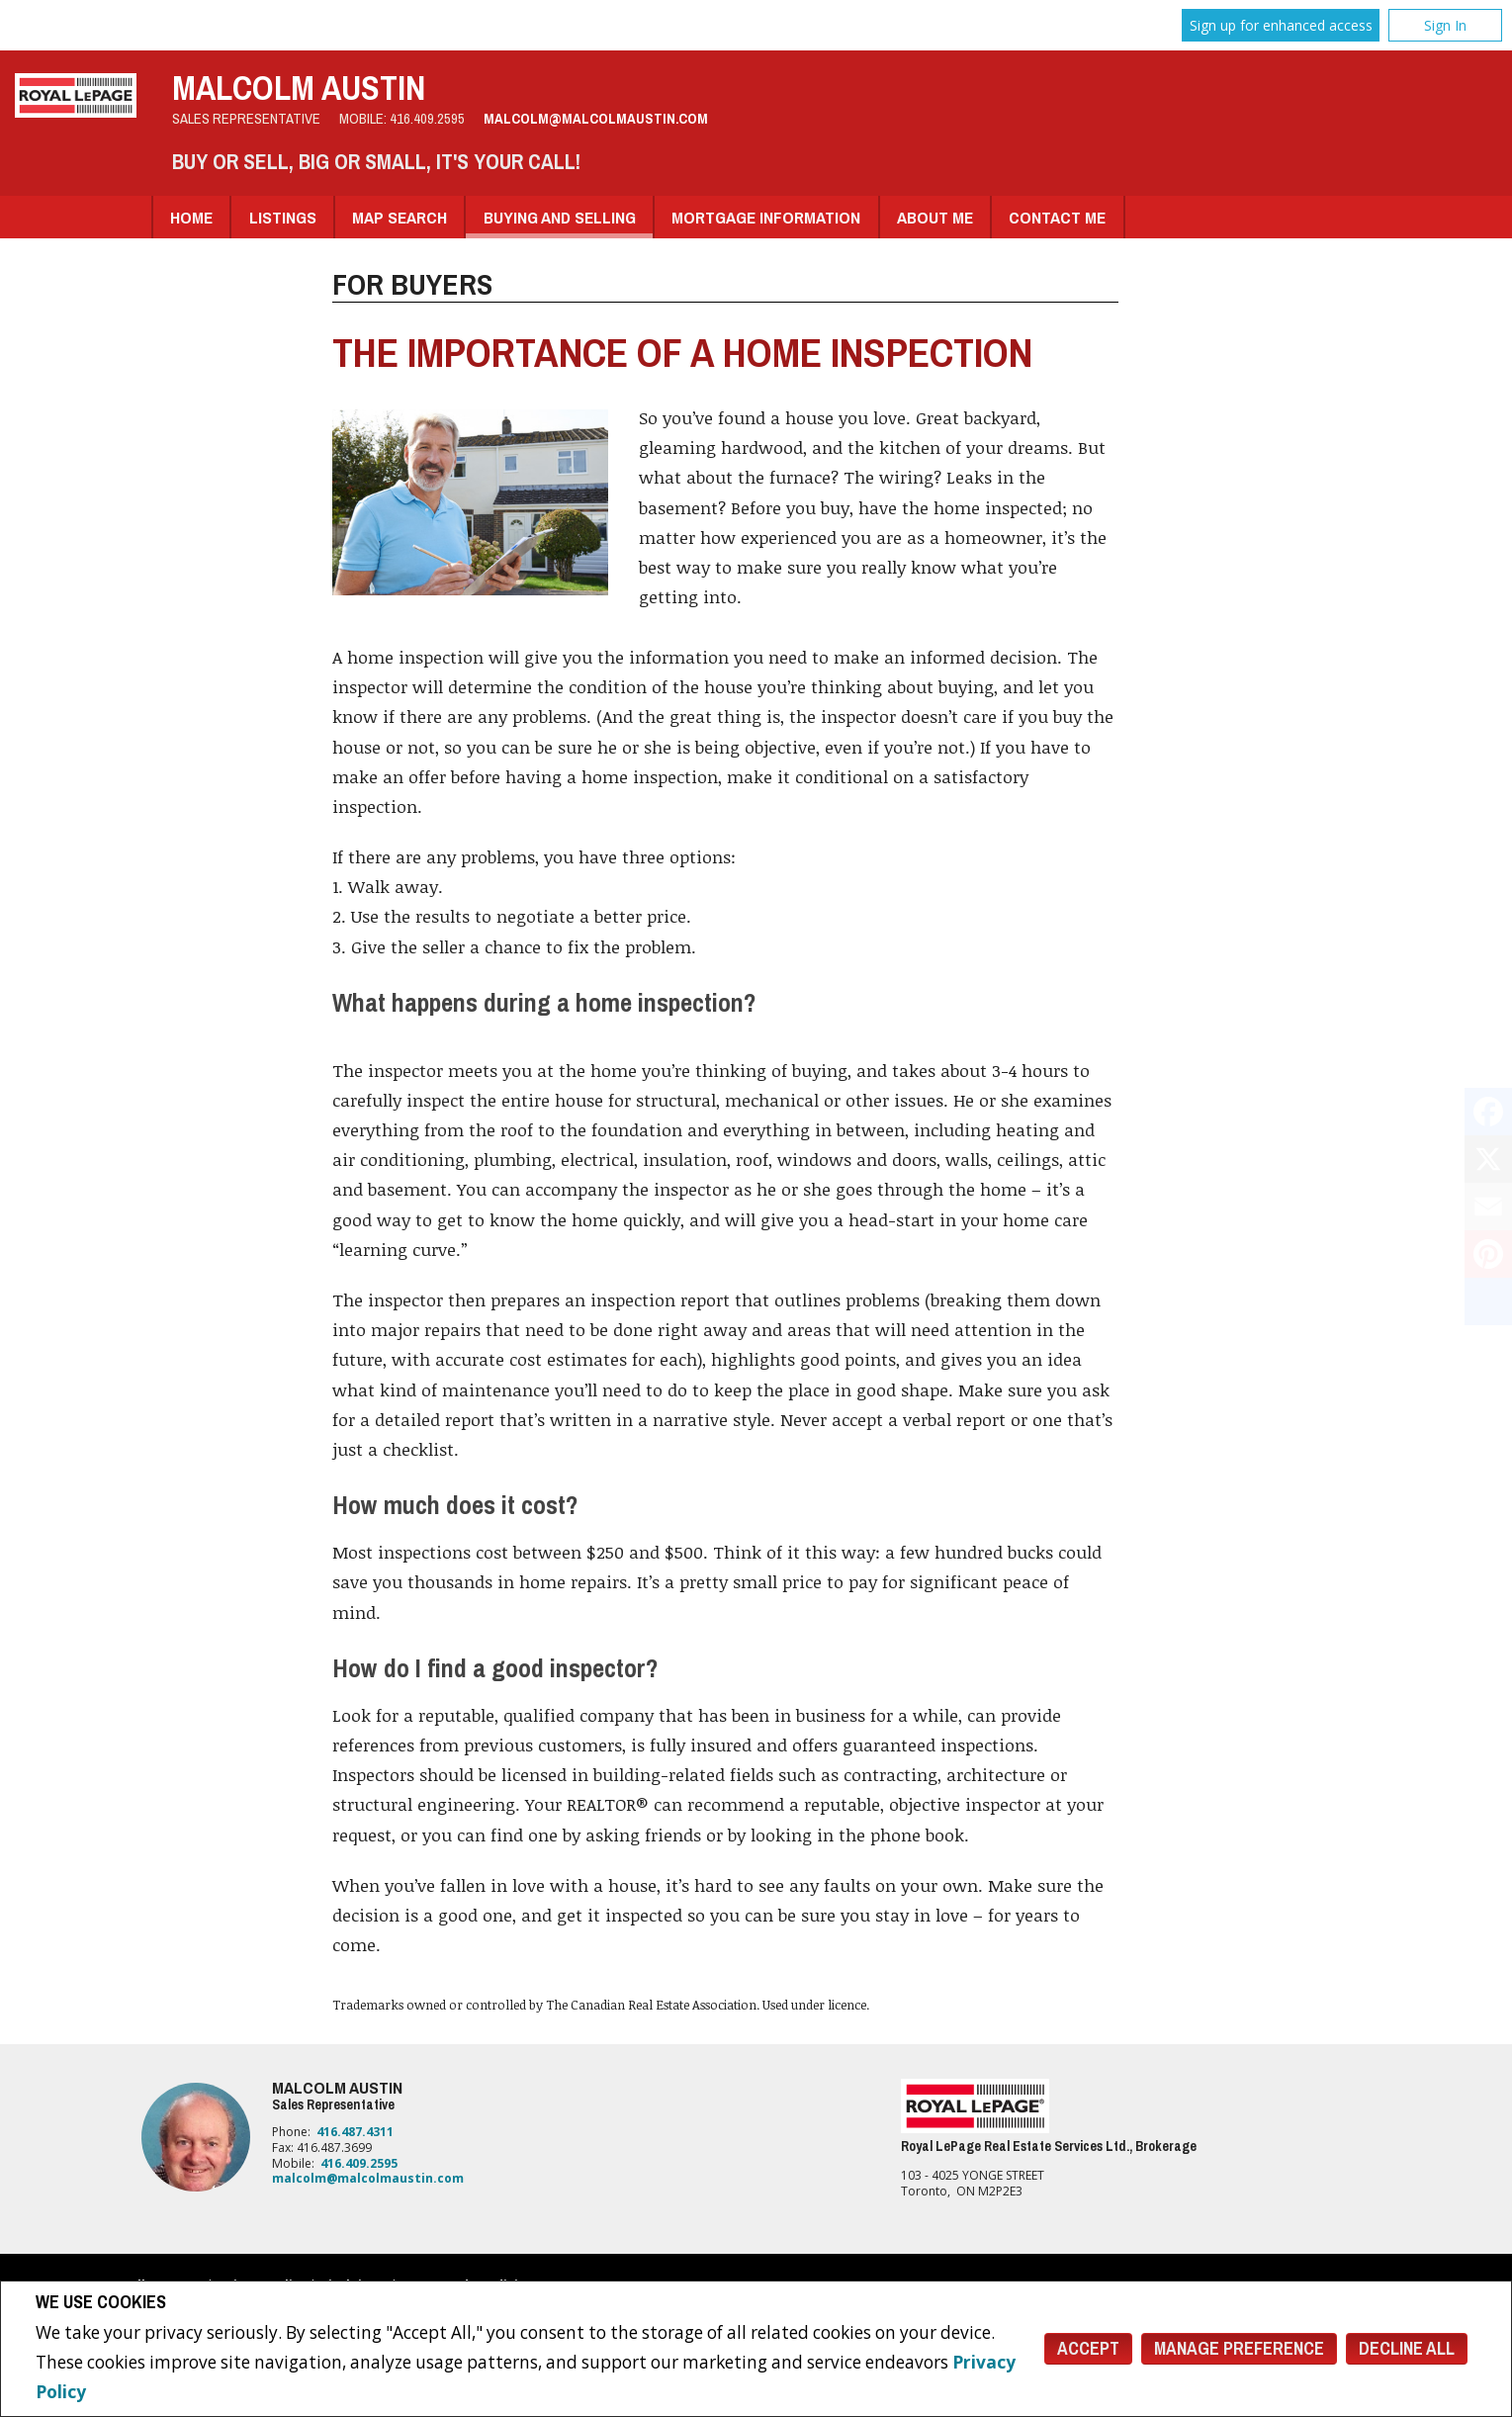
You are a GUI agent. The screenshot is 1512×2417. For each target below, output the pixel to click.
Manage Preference (1239, 2348)
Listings (282, 217)
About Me (935, 217)
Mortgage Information (765, 217)
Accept (1088, 2348)
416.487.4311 (355, 2131)
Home (191, 217)
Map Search (399, 217)
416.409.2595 (427, 119)
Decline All (1407, 2348)
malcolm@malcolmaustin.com (596, 119)
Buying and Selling (560, 217)
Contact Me (1057, 217)
